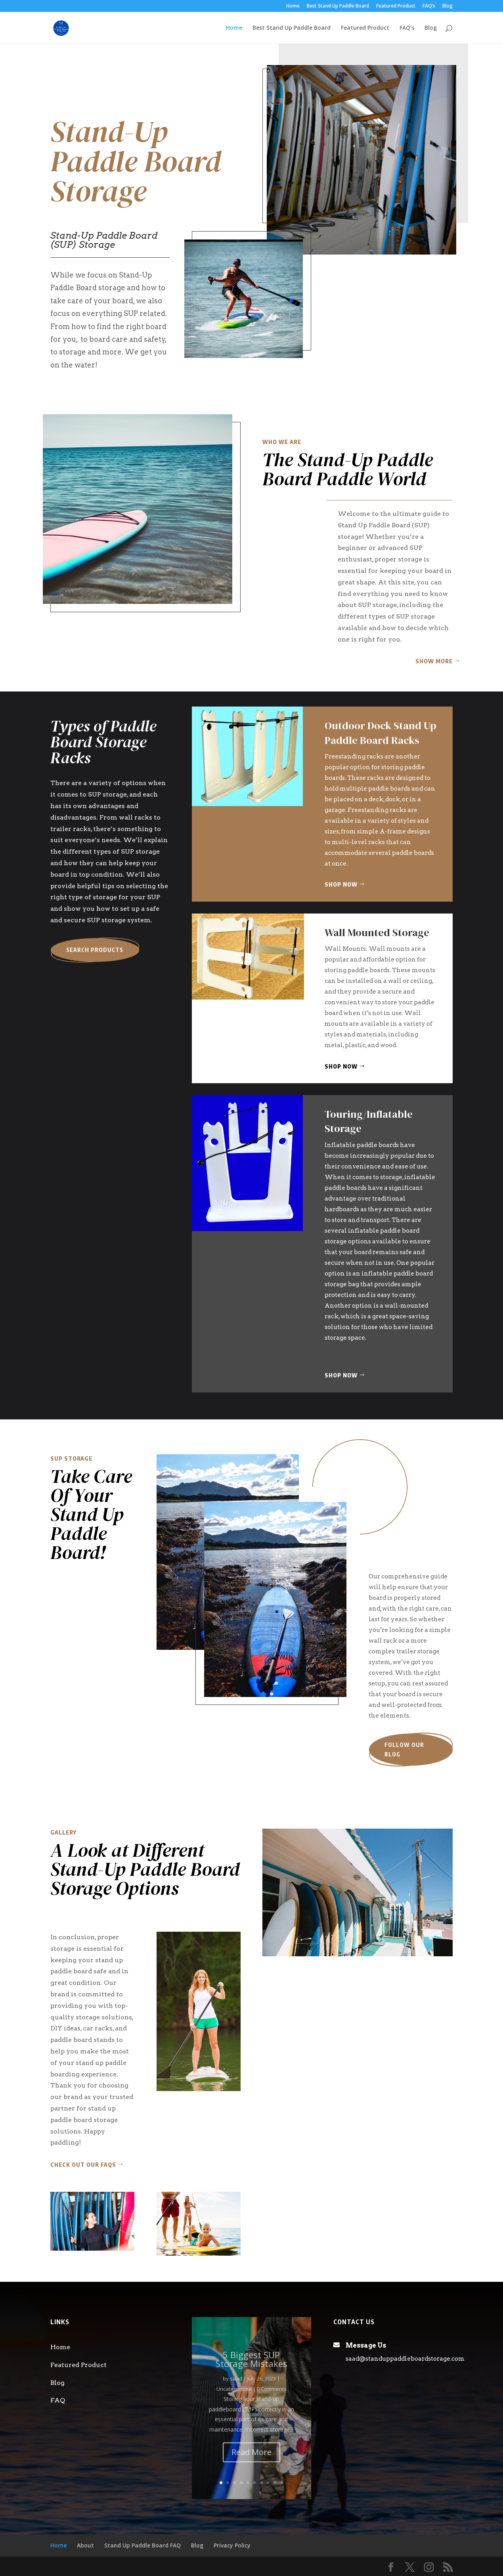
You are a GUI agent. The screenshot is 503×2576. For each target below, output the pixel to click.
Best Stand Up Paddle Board (338, 6)
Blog (447, 6)
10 (281, 2482)
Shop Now (341, 884)
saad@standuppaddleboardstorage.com (405, 2358)
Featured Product (395, 6)
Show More (434, 661)
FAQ (57, 2400)
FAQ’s (429, 6)
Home (293, 6)
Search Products (94, 949)
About (85, 2545)
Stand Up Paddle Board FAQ (142, 2545)
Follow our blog (404, 1749)
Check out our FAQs (83, 2164)
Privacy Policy (232, 2545)
